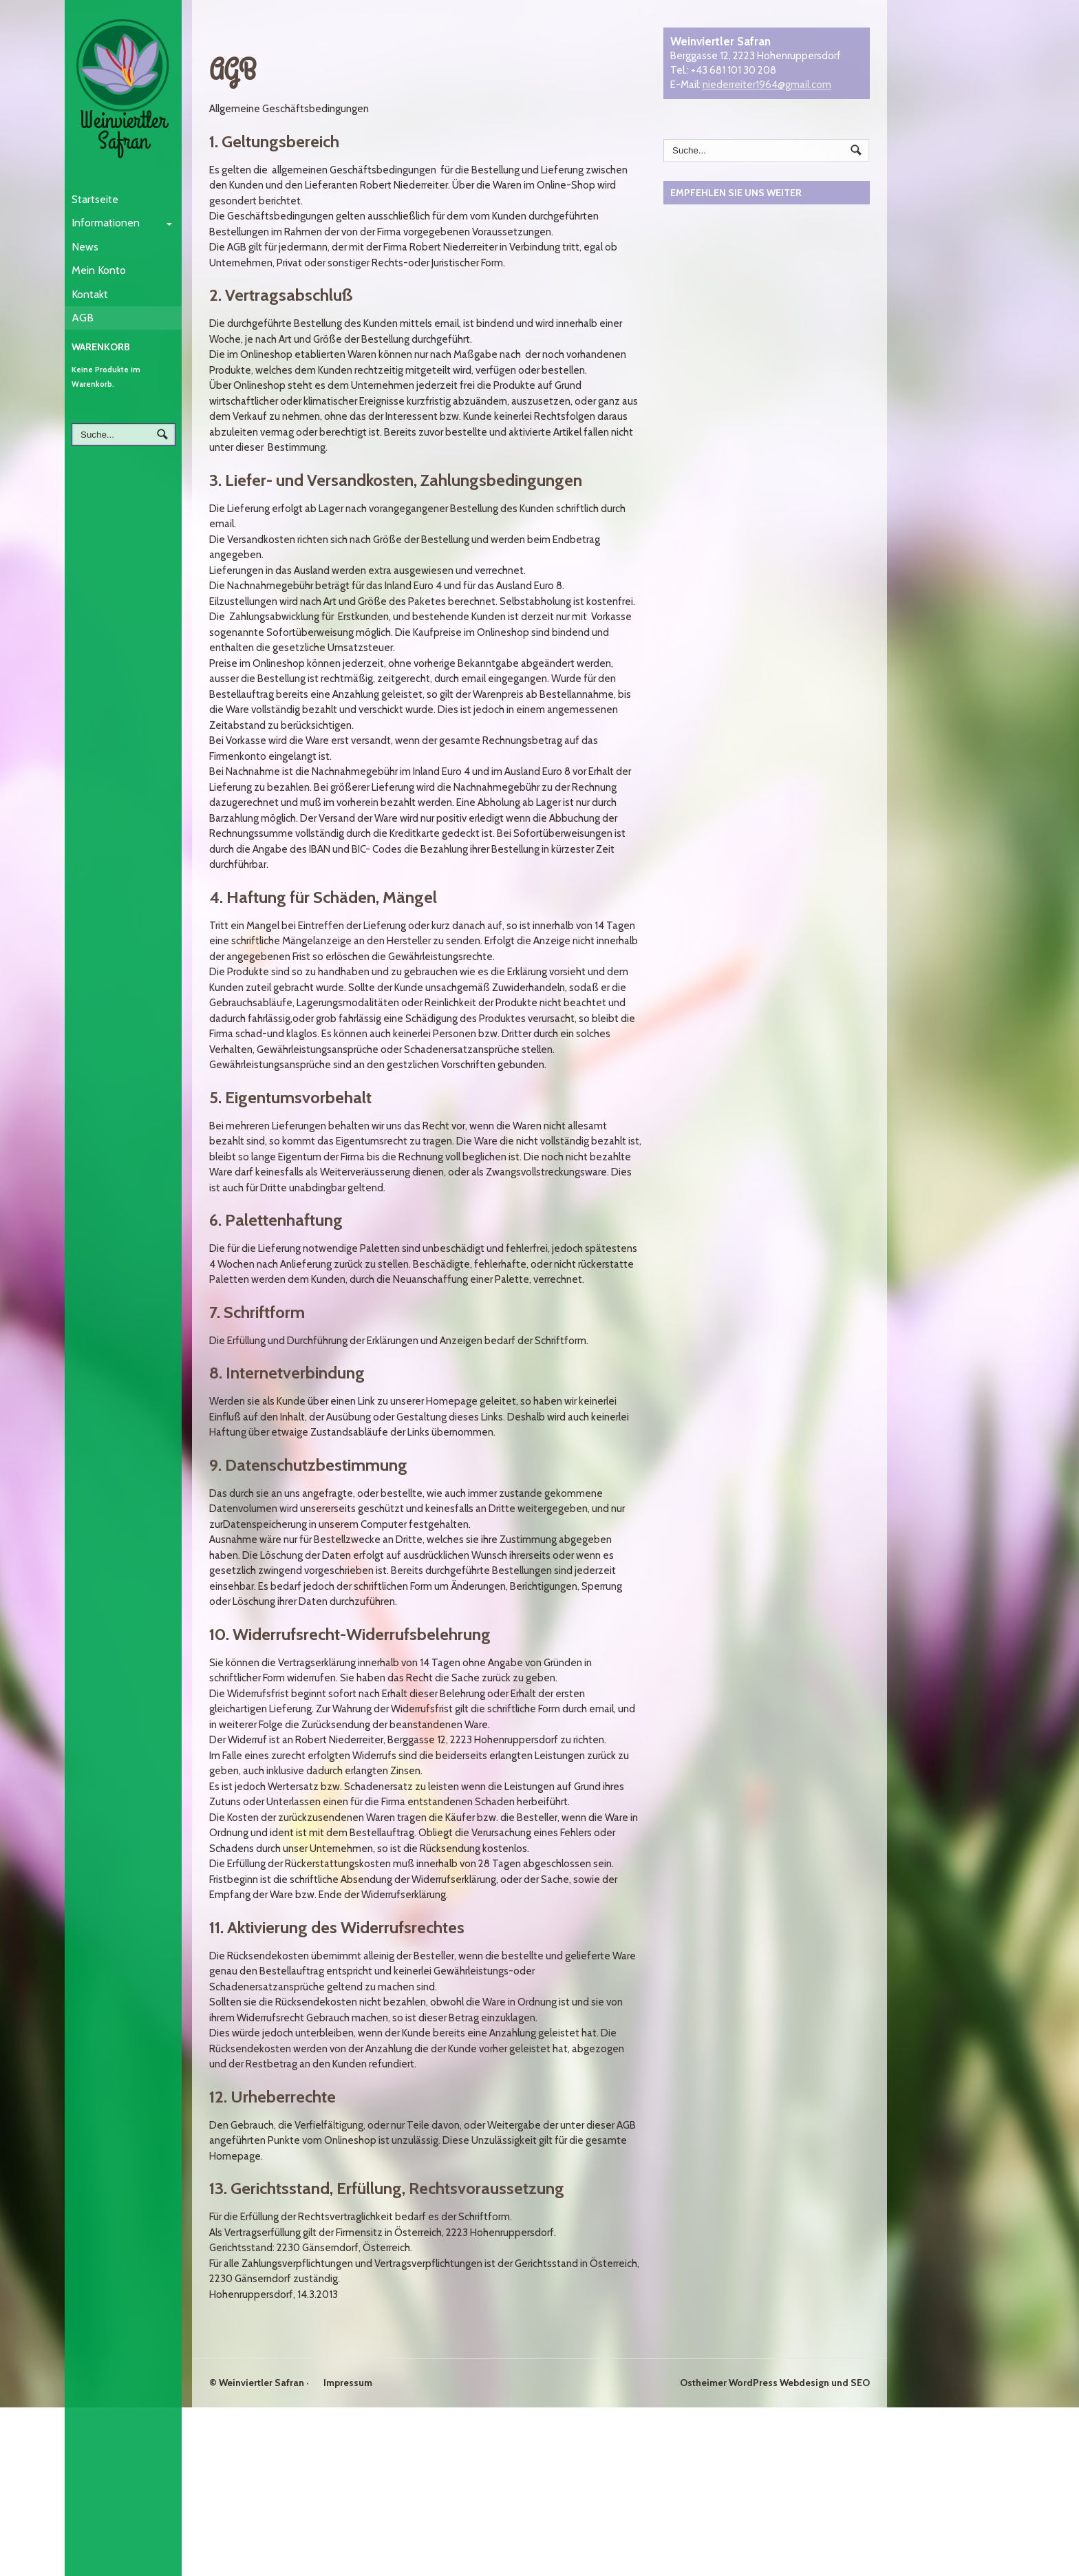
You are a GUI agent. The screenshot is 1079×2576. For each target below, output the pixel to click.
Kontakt (90, 294)
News (85, 246)
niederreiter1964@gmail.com (767, 84)
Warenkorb (101, 347)
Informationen (106, 222)
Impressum (347, 2382)
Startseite (95, 199)
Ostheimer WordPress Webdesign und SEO (775, 2382)
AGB (83, 317)
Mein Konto (99, 270)
